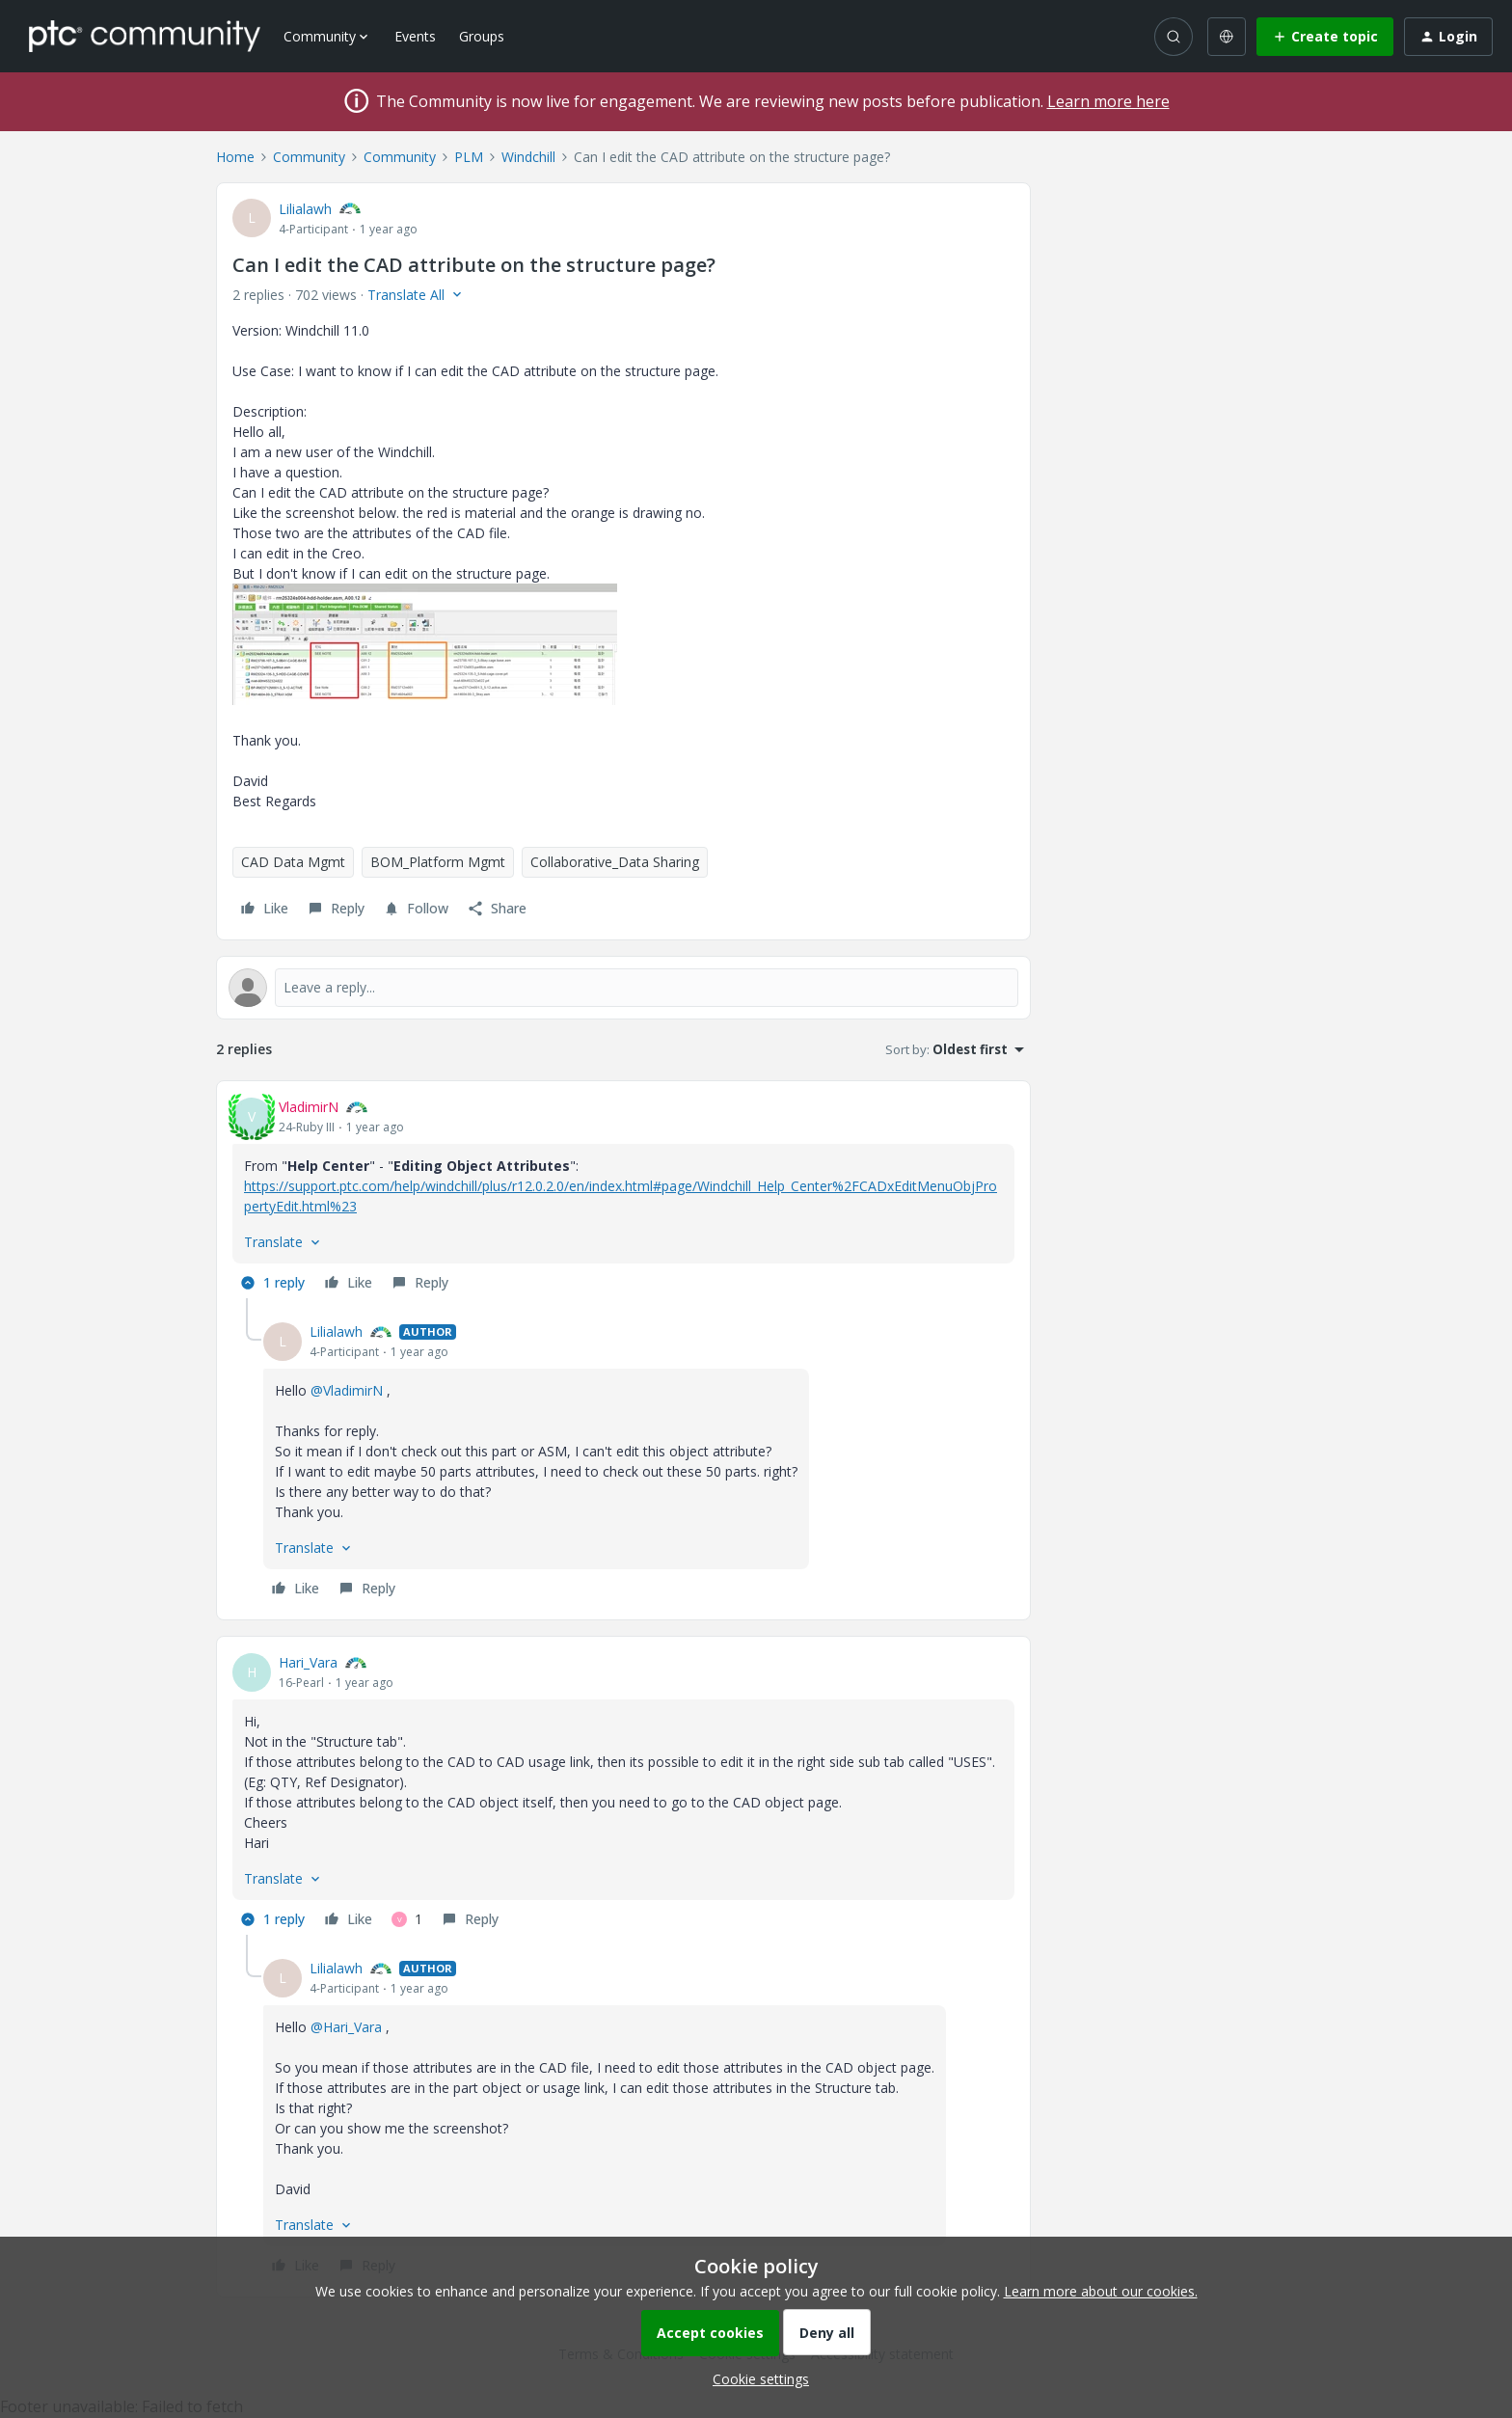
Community (309, 157)
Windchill (528, 157)
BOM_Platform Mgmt (437, 862)
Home (235, 157)
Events (415, 36)
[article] (623, 1197)
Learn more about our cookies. (1101, 2291)
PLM (468, 157)
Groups (481, 36)
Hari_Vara (308, 1662)
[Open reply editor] (623, 988)
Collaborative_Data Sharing (614, 862)
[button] (1324, 36)
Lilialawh (305, 209)
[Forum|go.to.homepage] (144, 35)
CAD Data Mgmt (293, 862)
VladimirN (308, 1107)
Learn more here (1108, 101)
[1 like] (407, 1919)
